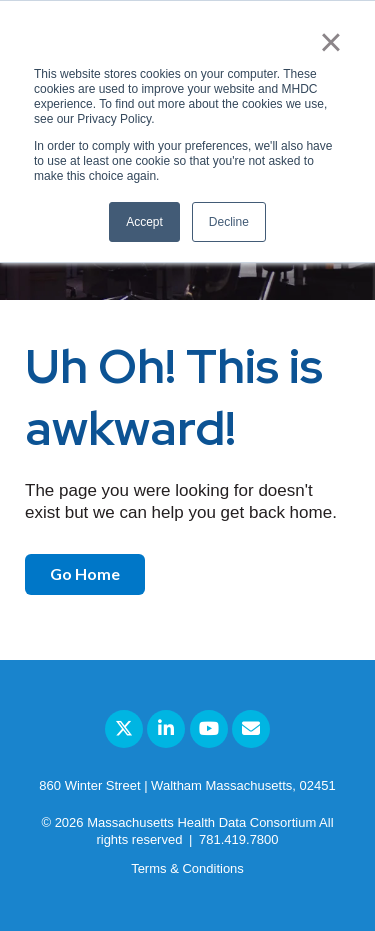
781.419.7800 (239, 839)
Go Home (85, 573)
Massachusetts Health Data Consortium (201, 822)
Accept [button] (144, 222)
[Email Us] (251, 729)
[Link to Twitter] (124, 729)
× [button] (330, 42)
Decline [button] (229, 222)
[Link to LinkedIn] (166, 729)
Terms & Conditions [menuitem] (187, 868)
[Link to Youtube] (209, 729)
